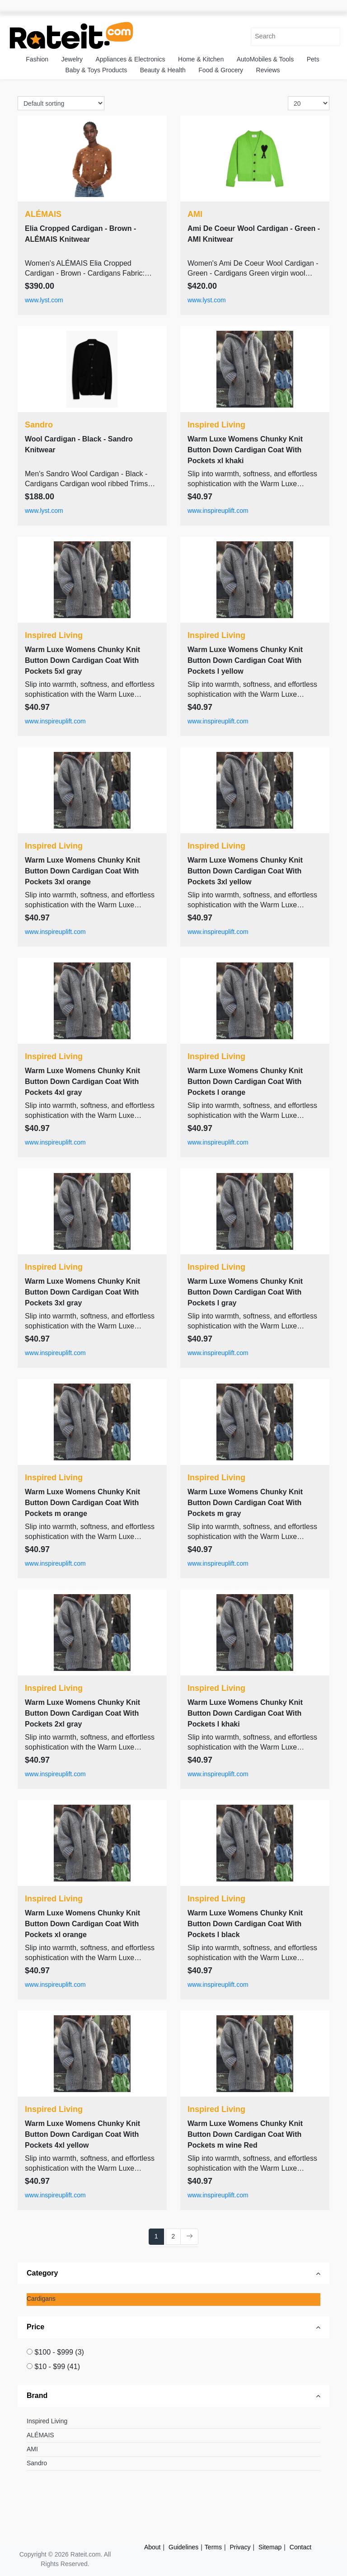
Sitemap (269, 2547)
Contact (300, 2547)
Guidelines (183, 2547)
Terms (213, 2547)
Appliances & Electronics (130, 59)
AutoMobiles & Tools (265, 59)
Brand (37, 2395)
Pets (313, 59)
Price (35, 2327)
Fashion (37, 59)
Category (42, 2273)
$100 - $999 (59, 2352)
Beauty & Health (163, 70)
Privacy (240, 2547)
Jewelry (72, 59)
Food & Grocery (220, 70)
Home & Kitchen (201, 59)
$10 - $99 (57, 2366)
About (152, 2547)
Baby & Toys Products (96, 70)
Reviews (268, 70)
